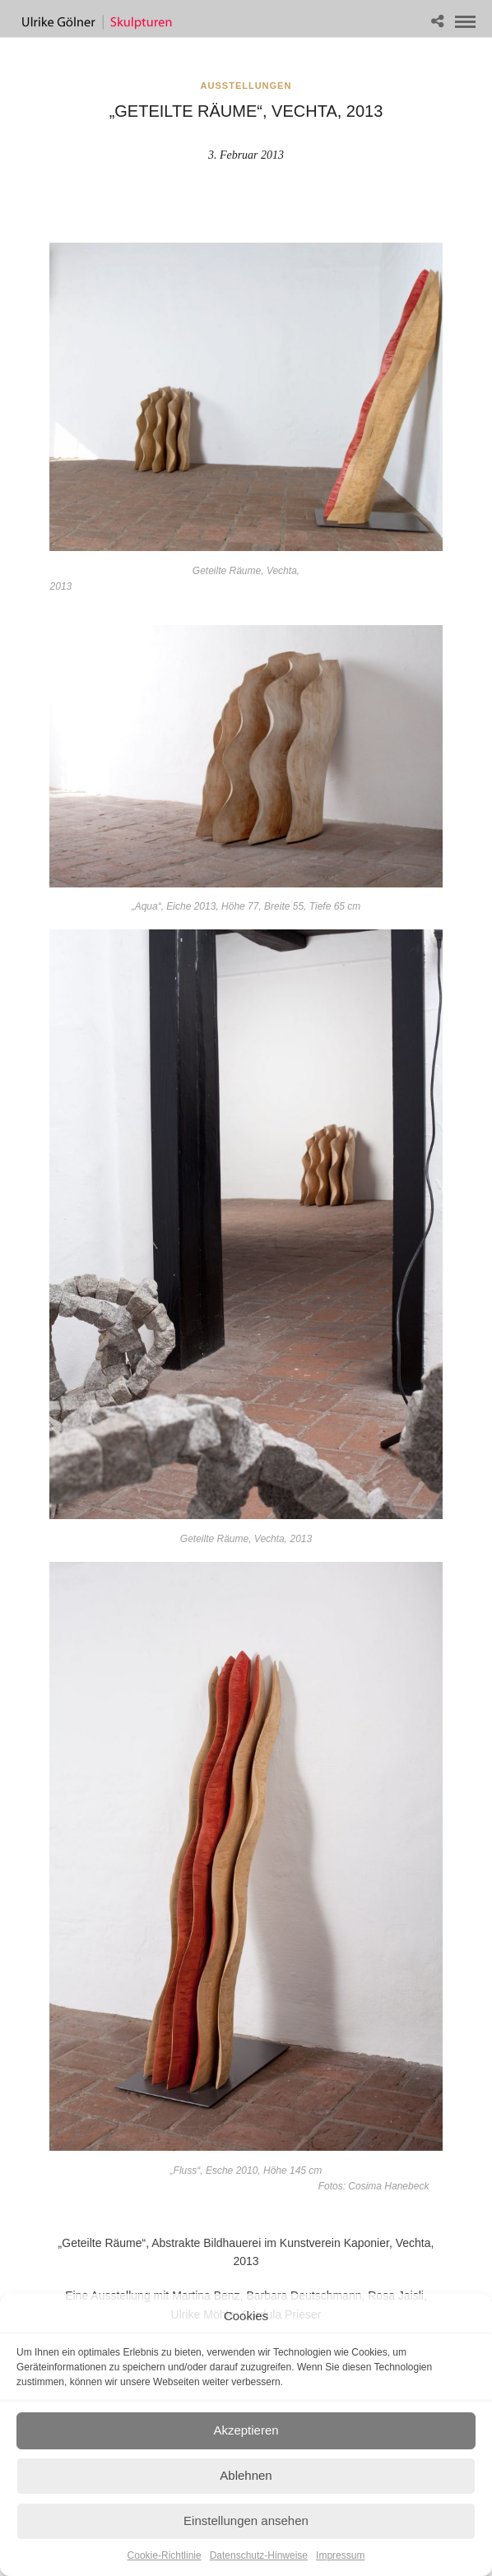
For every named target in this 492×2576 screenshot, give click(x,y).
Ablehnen (246, 2475)
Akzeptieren (245, 2430)
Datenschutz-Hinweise (259, 2555)
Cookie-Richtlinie (165, 2555)
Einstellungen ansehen (246, 2520)
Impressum (340, 2555)
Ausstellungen (246, 85)
